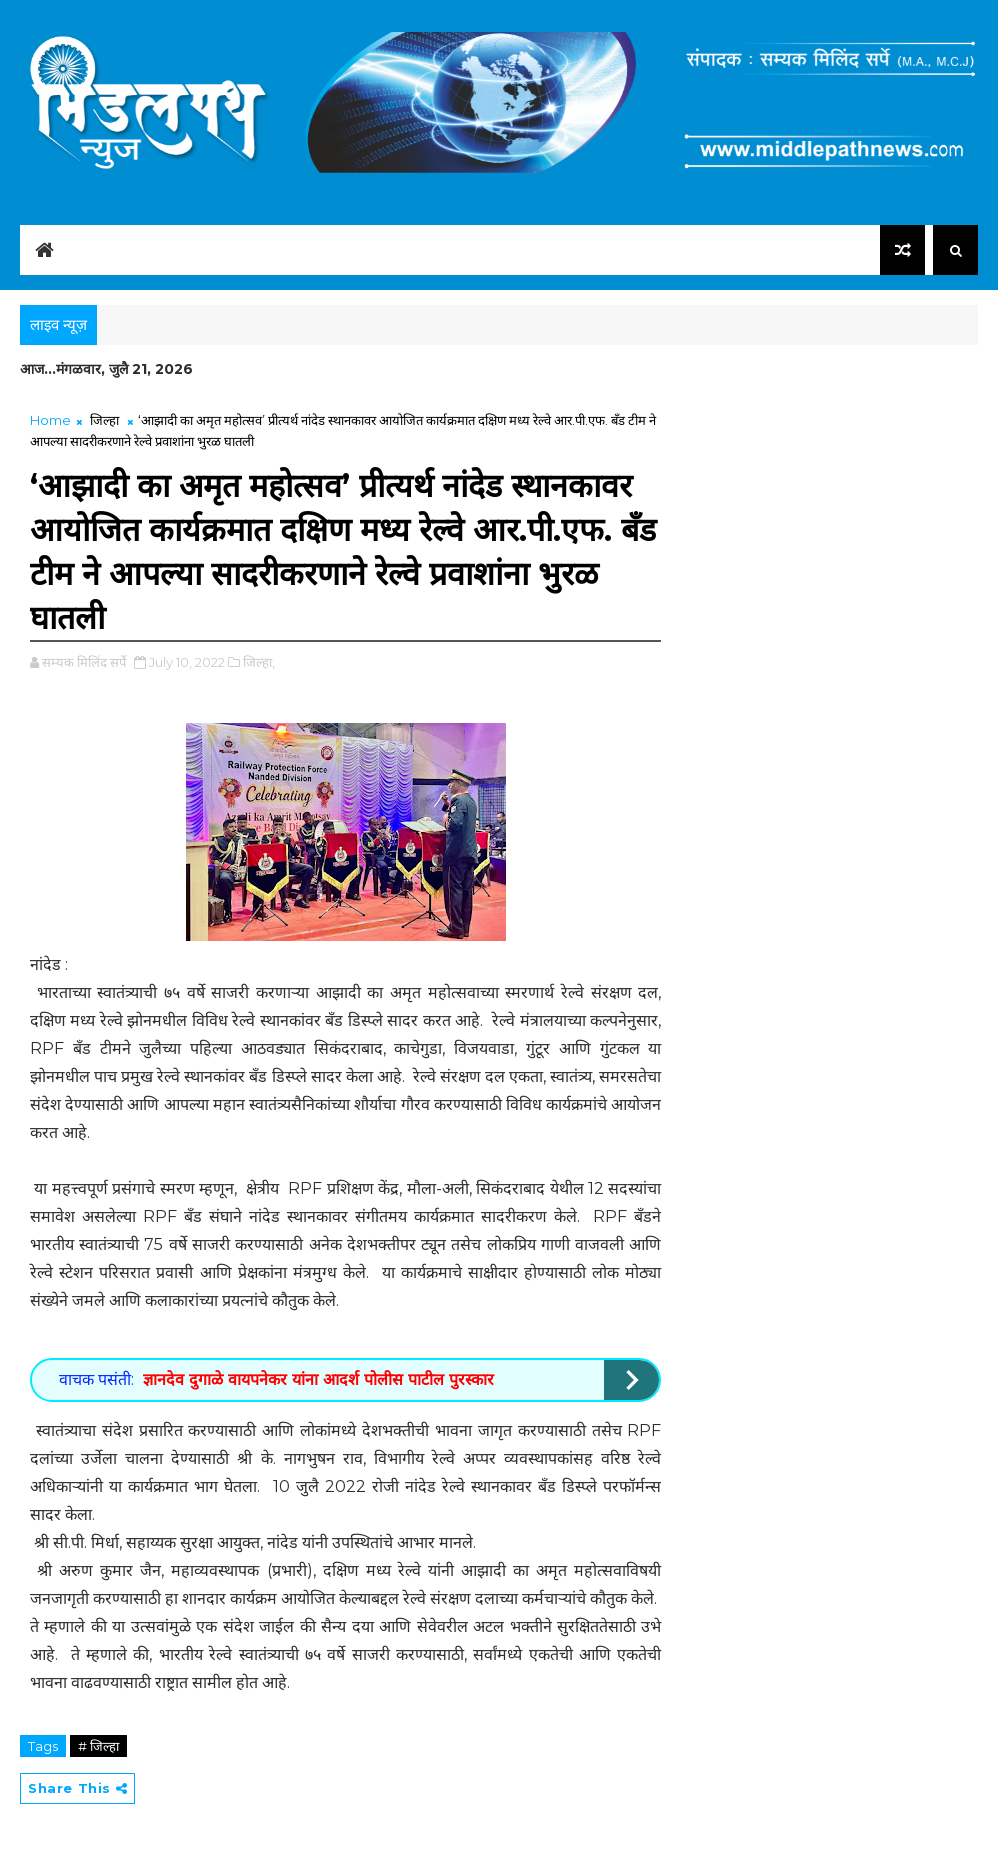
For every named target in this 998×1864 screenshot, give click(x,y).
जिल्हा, (259, 662)
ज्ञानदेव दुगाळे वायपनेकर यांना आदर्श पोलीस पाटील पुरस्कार (318, 1379)
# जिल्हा (98, 1746)
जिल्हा (104, 420)
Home (50, 420)
